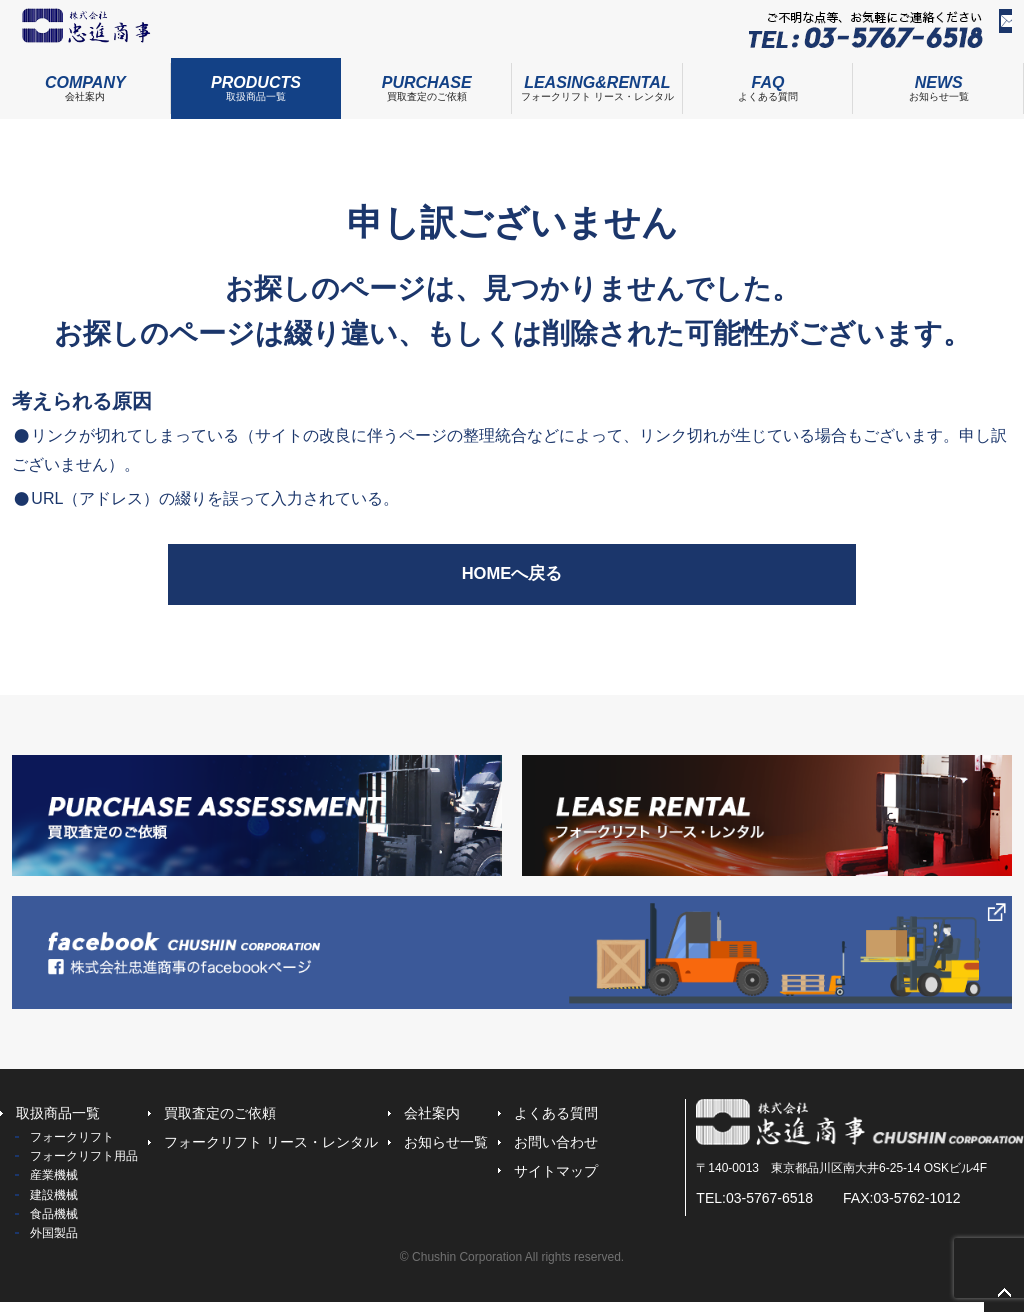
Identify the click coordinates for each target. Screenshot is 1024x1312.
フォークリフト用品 (84, 1167)
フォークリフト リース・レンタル (597, 90)
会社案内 (85, 90)
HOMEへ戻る (512, 585)
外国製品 (54, 1244)
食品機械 (54, 1224)
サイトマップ (556, 1181)
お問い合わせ (958, 31)
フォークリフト (72, 1148)
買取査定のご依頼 (426, 90)
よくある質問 (768, 90)
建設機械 (54, 1205)
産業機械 (54, 1186)
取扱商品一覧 (256, 90)
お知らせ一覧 (446, 1153)
